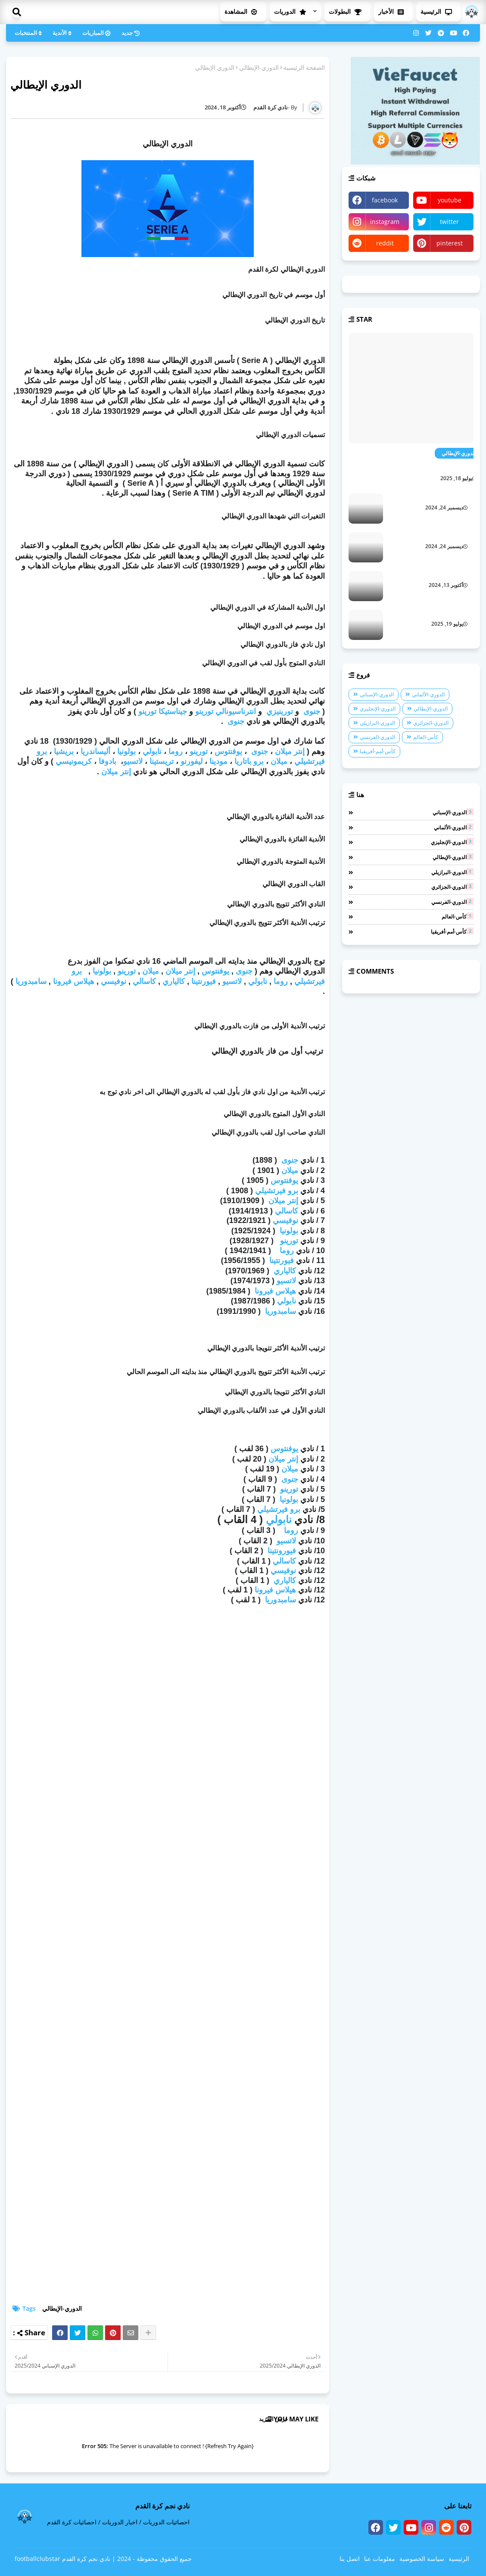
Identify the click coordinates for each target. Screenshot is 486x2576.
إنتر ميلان (290, 751)
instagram (384, 221)
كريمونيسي (74, 761)
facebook (385, 200)
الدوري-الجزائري (431, 722)
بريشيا (64, 751)
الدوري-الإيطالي (259, 67)
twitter (449, 221)
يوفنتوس (228, 751)
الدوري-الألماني (428, 694)
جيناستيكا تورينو (162, 711)
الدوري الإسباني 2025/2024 (441, 575)
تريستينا (162, 761)
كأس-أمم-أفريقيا (378, 751)
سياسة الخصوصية (421, 2558)
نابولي (152, 751)
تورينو (199, 751)
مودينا (218, 761)
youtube (449, 200)
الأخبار (393, 11)
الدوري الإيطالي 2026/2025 (432, 466)
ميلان (279, 761)
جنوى (311, 711)
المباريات (97, 33)
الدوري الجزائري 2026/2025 (441, 614)
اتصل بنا (350, 2558)
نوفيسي (113, 981)
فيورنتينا (203, 981)
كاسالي (144, 981)
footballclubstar (37, 2558)
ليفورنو (191, 761)
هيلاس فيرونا (73, 981)
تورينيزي (279, 711)
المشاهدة (243, 11)
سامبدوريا (31, 981)
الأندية (63, 33)
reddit (385, 243)
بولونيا (126, 751)
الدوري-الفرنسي (377, 737)
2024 (124, 2558)
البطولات (347, 11)
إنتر (188, 971)
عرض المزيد (273, 2419)
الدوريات (292, 11)
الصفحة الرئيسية (304, 67)
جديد (132, 33)
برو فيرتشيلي (276, 1190)
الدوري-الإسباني (377, 694)
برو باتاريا (249, 761)
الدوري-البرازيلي (377, 722)
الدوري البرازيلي (455, 536)
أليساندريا (95, 751)
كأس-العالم (425, 737)
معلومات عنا (379, 2558)
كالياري (173, 981)
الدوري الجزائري (455, 497)
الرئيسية (439, 11)
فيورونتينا (282, 1550)
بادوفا (107, 761)
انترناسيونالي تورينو (225, 711)
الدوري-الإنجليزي (378, 708)
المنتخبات (29, 33)
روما (175, 751)
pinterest (449, 243)
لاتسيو (133, 761)
